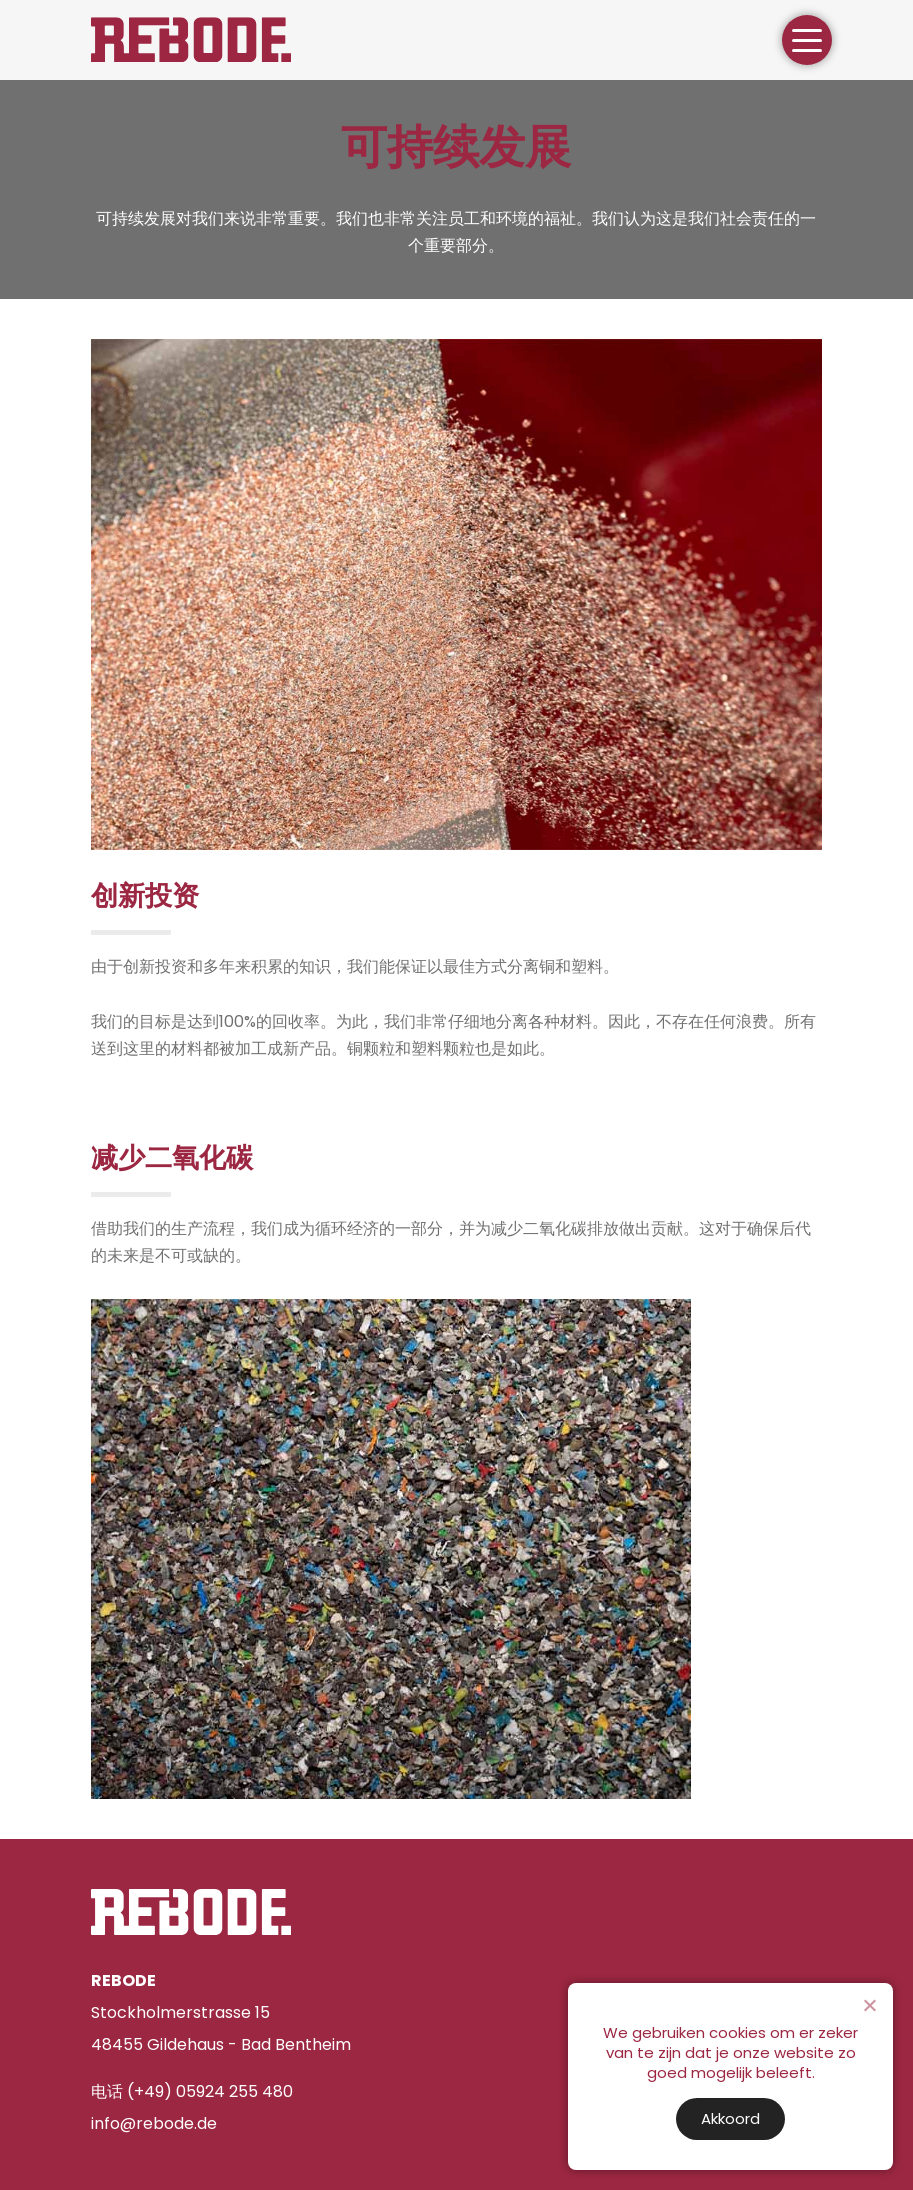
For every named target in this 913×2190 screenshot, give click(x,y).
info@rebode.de (154, 2123)
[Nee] (869, 2005)
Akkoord (730, 2118)
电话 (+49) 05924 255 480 (192, 2091)
